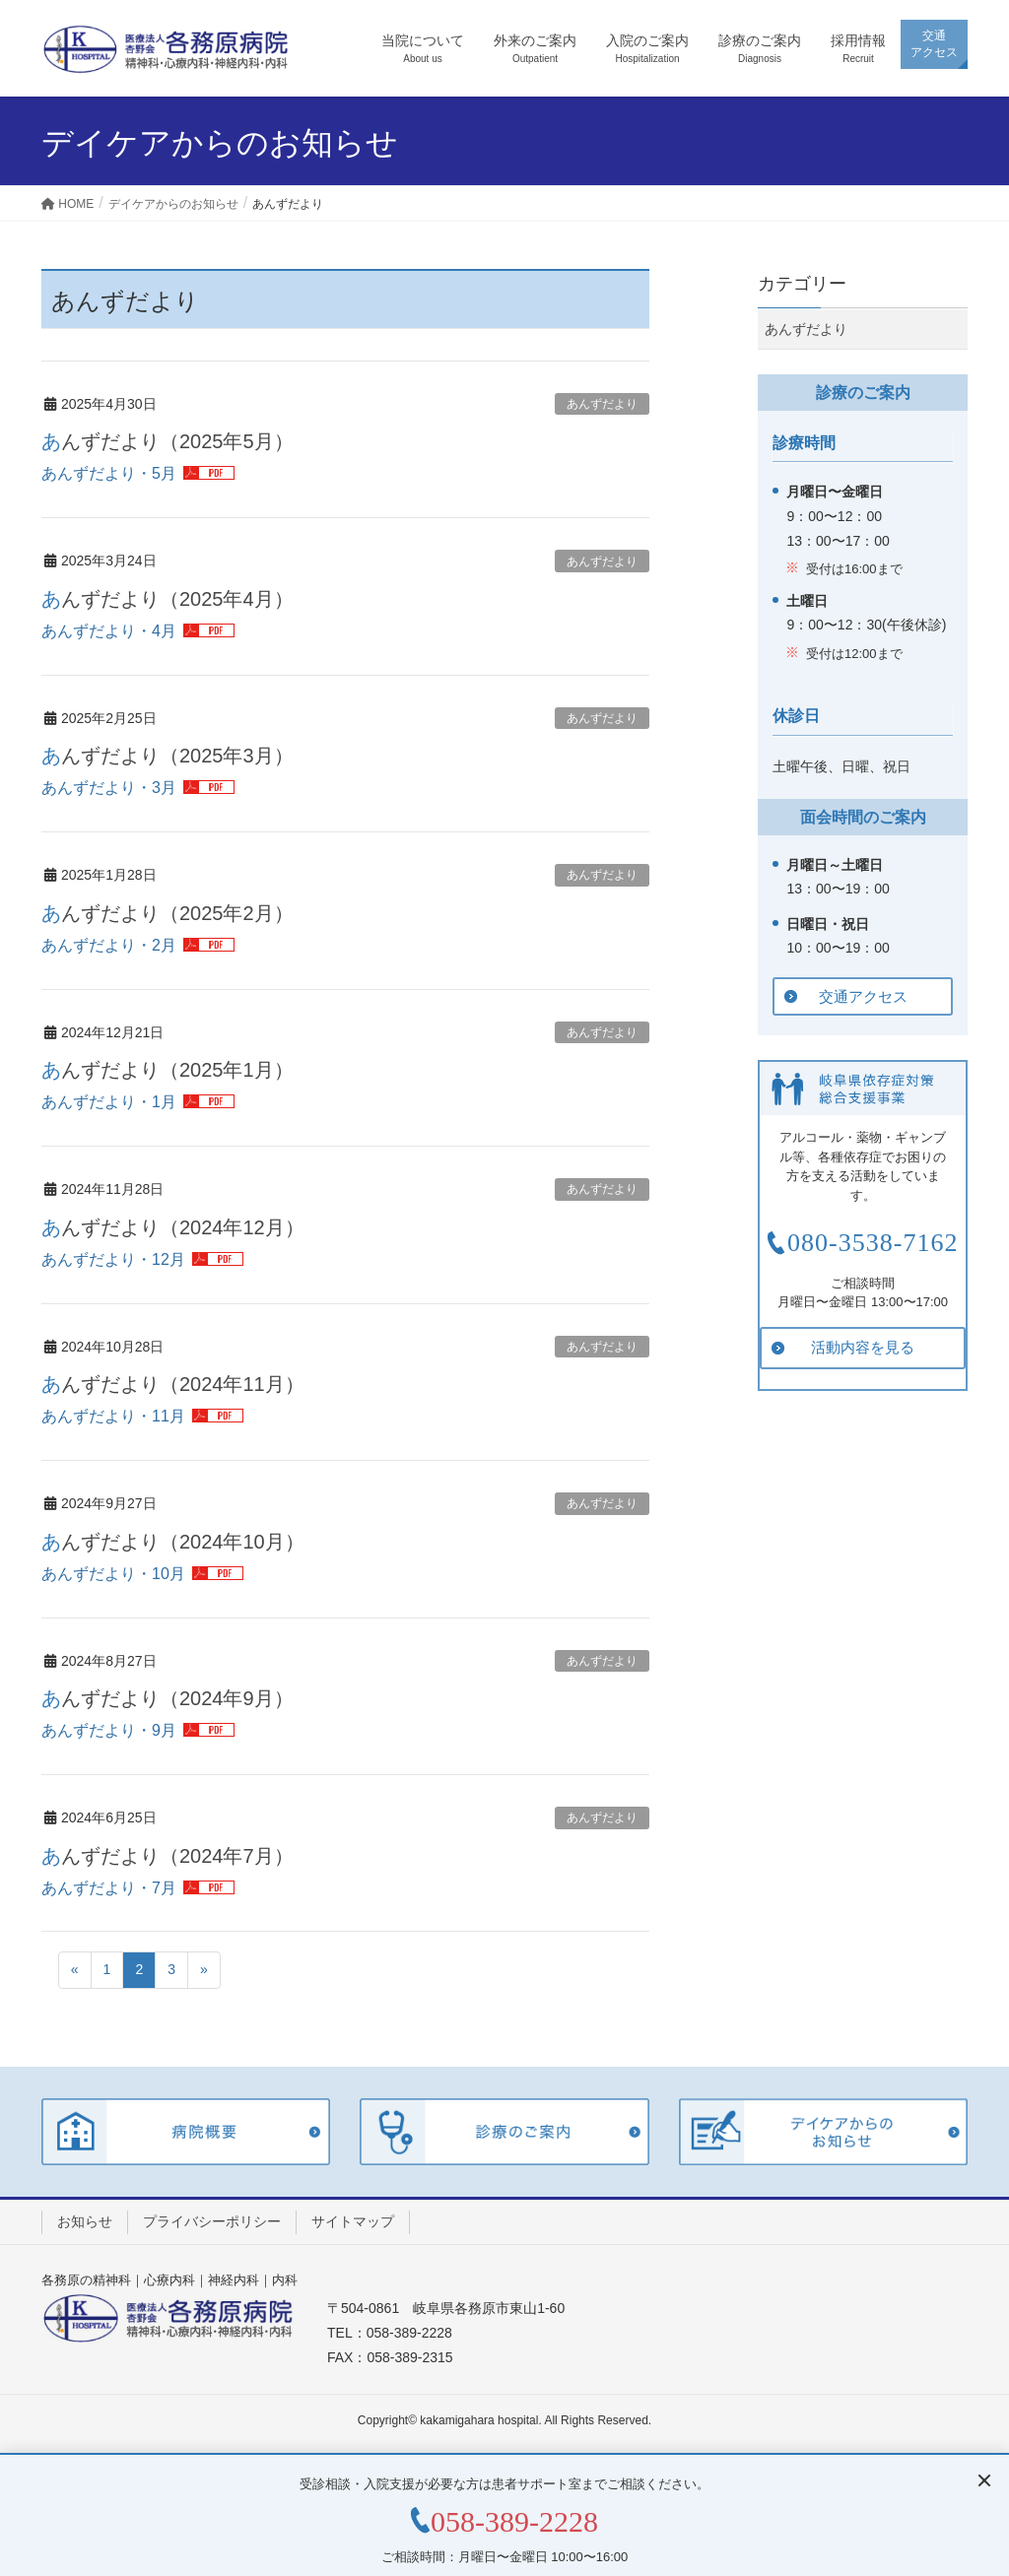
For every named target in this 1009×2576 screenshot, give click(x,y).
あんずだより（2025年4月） (167, 599)
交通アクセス (863, 996)
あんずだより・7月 (108, 1888)
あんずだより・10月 (113, 1573)
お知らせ (84, 2221)
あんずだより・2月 (108, 945)
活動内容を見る (862, 1347)
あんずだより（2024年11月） (172, 1384)
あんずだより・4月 (108, 631)
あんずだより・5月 (108, 473)
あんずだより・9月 (108, 1730)
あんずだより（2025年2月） (167, 913)
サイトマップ (352, 2221)
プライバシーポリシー (212, 2221)
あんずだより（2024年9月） (167, 1698)
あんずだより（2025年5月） (167, 441)
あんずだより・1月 (108, 1101)
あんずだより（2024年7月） (167, 1856)
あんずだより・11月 (113, 1416)
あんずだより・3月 (108, 787)
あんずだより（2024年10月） (172, 1541)
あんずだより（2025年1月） (167, 1070)
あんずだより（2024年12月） (172, 1227)
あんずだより (602, 404)
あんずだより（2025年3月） (167, 755)
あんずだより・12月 (113, 1259)
